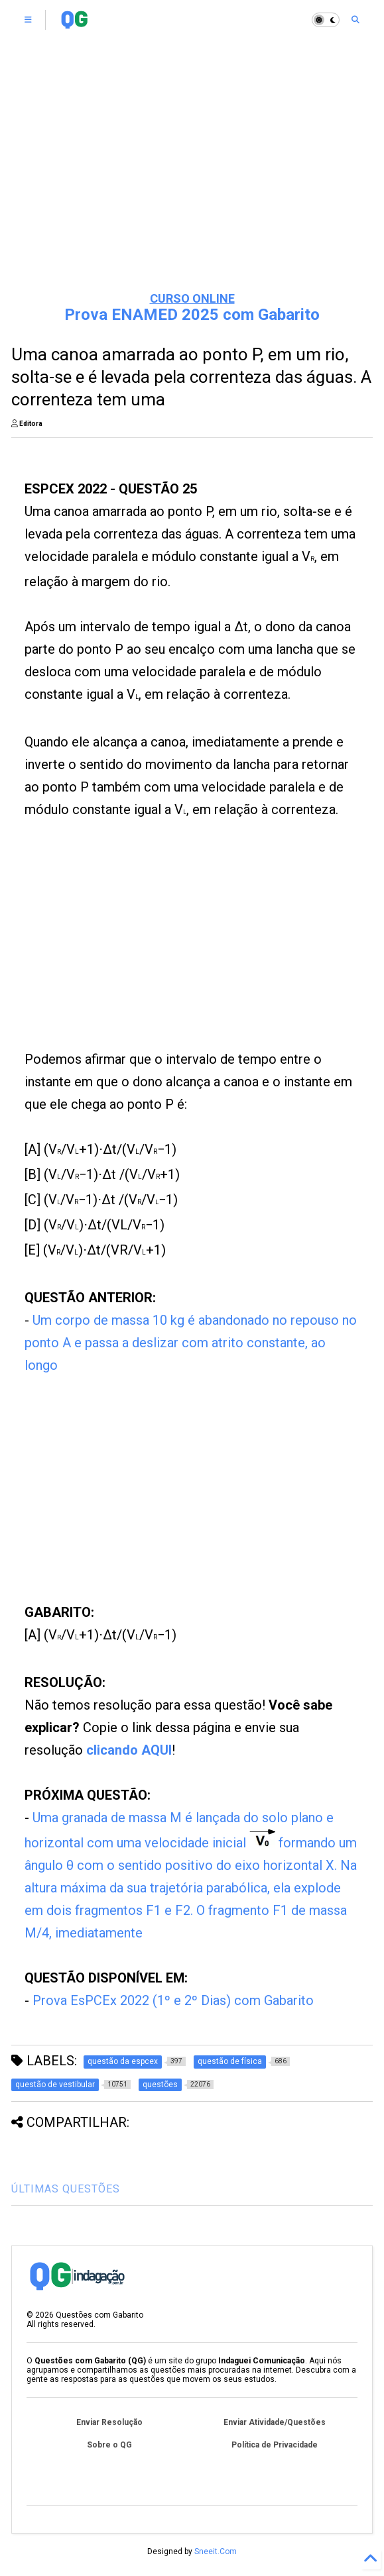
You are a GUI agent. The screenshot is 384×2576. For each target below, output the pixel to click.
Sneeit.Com (215, 2551)
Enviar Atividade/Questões (275, 2422)
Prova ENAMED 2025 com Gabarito (192, 314)
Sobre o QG (109, 2444)
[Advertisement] (192, 179)
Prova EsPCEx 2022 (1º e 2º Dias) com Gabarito (173, 2000)
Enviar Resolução (109, 2422)
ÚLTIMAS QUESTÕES (65, 2189)
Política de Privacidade (274, 2444)
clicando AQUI (129, 1750)
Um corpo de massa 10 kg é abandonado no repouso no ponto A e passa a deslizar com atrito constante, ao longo (191, 1342)
